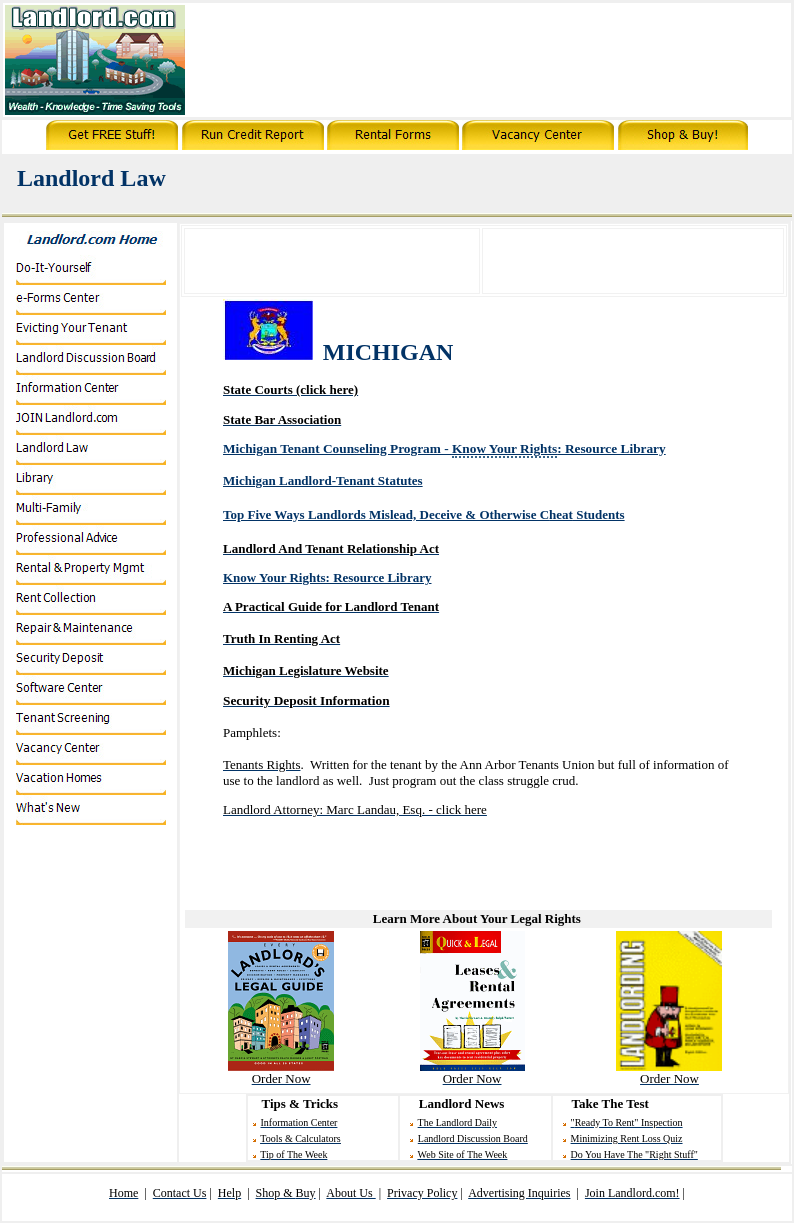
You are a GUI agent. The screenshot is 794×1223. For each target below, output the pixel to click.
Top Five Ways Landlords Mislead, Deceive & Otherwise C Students (424, 514)
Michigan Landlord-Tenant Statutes (323, 480)
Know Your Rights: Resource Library (327, 577)
